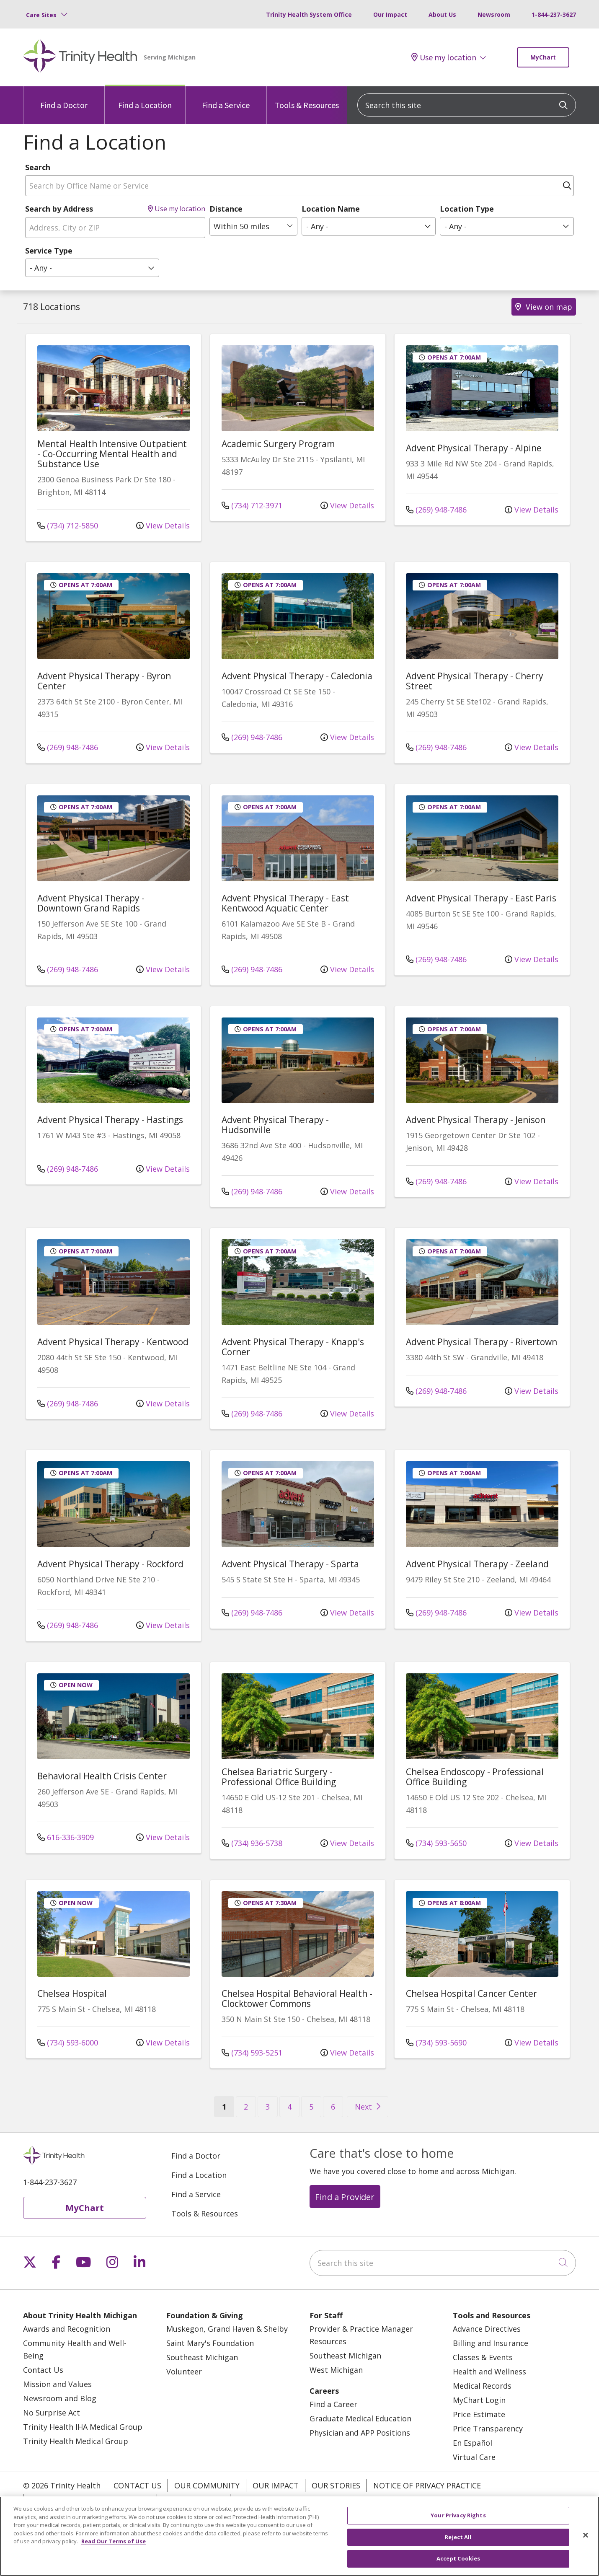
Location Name (331, 209)
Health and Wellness (489, 2371)
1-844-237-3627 (554, 14)
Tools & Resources (307, 98)
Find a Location (145, 98)
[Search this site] (466, 105)
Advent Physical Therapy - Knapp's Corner (293, 1347)
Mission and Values (57, 2384)
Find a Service (226, 98)
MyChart (543, 57)
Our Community (207, 2485)
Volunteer (184, 2371)
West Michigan (336, 2370)
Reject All (458, 2537)
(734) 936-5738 (252, 1843)
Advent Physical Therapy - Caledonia (297, 676)
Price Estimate (479, 2414)
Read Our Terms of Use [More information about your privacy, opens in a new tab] (113, 2541)
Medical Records (482, 2386)
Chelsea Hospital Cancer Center (471, 1993)
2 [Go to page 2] (246, 2107)
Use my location (443, 57)
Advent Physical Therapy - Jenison (475, 1120)
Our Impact (390, 14)
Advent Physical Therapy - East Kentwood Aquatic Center (285, 903)
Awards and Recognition (66, 2329)
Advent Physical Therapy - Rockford (110, 1564)
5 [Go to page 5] (311, 2107)
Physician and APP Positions (360, 2433)
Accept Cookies (458, 2558)
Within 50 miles (241, 226)
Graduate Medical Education (360, 2418)
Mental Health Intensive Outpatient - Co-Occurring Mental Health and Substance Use (112, 454)
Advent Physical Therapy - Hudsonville (275, 1125)
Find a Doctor (64, 98)
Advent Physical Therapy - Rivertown (481, 1342)
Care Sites (41, 15)
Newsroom (494, 14)
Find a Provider (344, 2197)
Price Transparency (488, 2428)
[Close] (585, 2535)
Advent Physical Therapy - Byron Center (104, 681)
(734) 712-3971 (252, 505)
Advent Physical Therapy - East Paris (481, 898)
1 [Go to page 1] (228, 2106)
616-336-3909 (65, 1837)
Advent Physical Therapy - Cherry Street (474, 681)
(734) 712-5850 (67, 525)
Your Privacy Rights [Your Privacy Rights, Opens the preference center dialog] (458, 2515)
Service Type (48, 251)
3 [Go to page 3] (268, 2107)
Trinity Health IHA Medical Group (82, 2427)
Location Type (467, 209)
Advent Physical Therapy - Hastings (110, 1120)
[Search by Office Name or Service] (299, 185)
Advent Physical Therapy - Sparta (290, 1564)
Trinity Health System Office (309, 14)
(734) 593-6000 (67, 2042)
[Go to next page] (367, 2106)
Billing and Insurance (490, 2343)
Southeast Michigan (202, 2357)
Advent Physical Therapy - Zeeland (477, 1564)
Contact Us (43, 2370)
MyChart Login (479, 2400)
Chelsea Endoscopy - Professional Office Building (475, 1777)
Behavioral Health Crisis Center (102, 1776)
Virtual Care (474, 2457)
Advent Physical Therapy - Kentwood (112, 1342)
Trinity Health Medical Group (75, 2441)
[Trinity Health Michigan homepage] (80, 57)
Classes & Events (483, 2357)
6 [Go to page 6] (333, 2107)
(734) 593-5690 (436, 2042)
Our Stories (336, 2485)
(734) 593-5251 (252, 2053)
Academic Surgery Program (278, 444)
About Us (442, 14)
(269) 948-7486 (436, 510)
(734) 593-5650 (436, 1843)
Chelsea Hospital (72, 1993)
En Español (472, 2443)
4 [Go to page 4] (289, 2107)
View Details (163, 525)
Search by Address (59, 209)
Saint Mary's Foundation (210, 2343)
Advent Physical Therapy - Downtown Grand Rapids (91, 903)
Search (37, 167)
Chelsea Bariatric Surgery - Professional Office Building (279, 1777)
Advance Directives (487, 2329)
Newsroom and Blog (59, 2398)
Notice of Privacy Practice (427, 2485)
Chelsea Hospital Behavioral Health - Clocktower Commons (297, 1998)
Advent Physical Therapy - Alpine (474, 448)
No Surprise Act (51, 2413)
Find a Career (333, 2404)
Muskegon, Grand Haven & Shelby (227, 2329)
